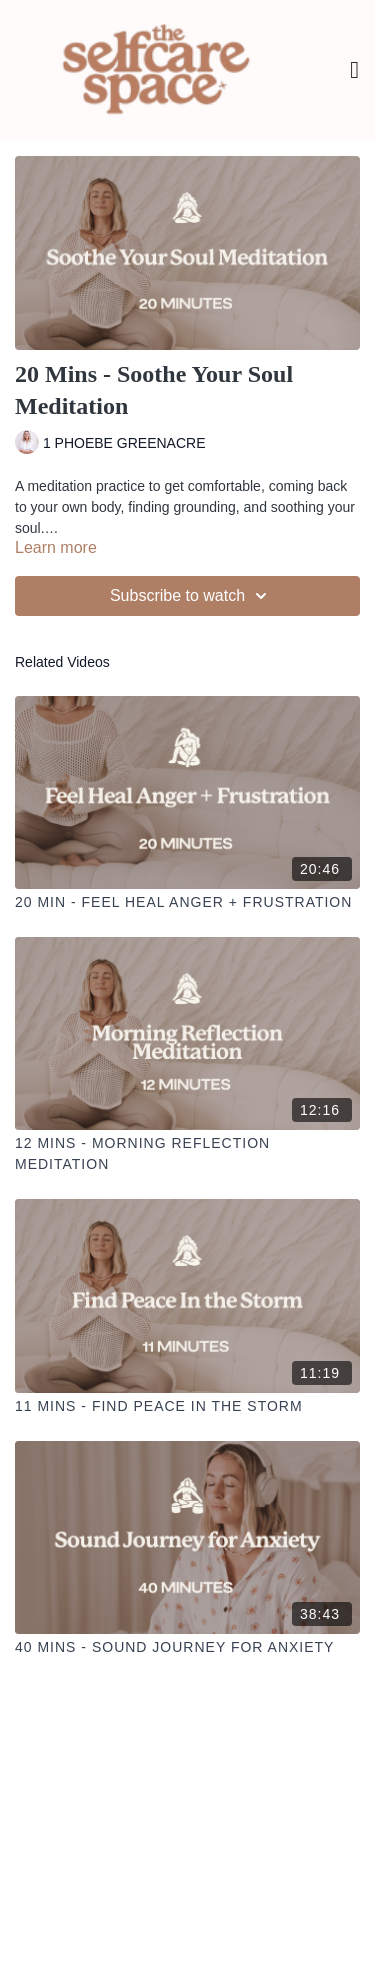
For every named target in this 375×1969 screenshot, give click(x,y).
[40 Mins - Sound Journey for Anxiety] (187, 1647)
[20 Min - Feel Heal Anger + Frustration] (187, 902)
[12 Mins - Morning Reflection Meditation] (187, 1154)
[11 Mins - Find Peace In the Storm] (187, 1406)
